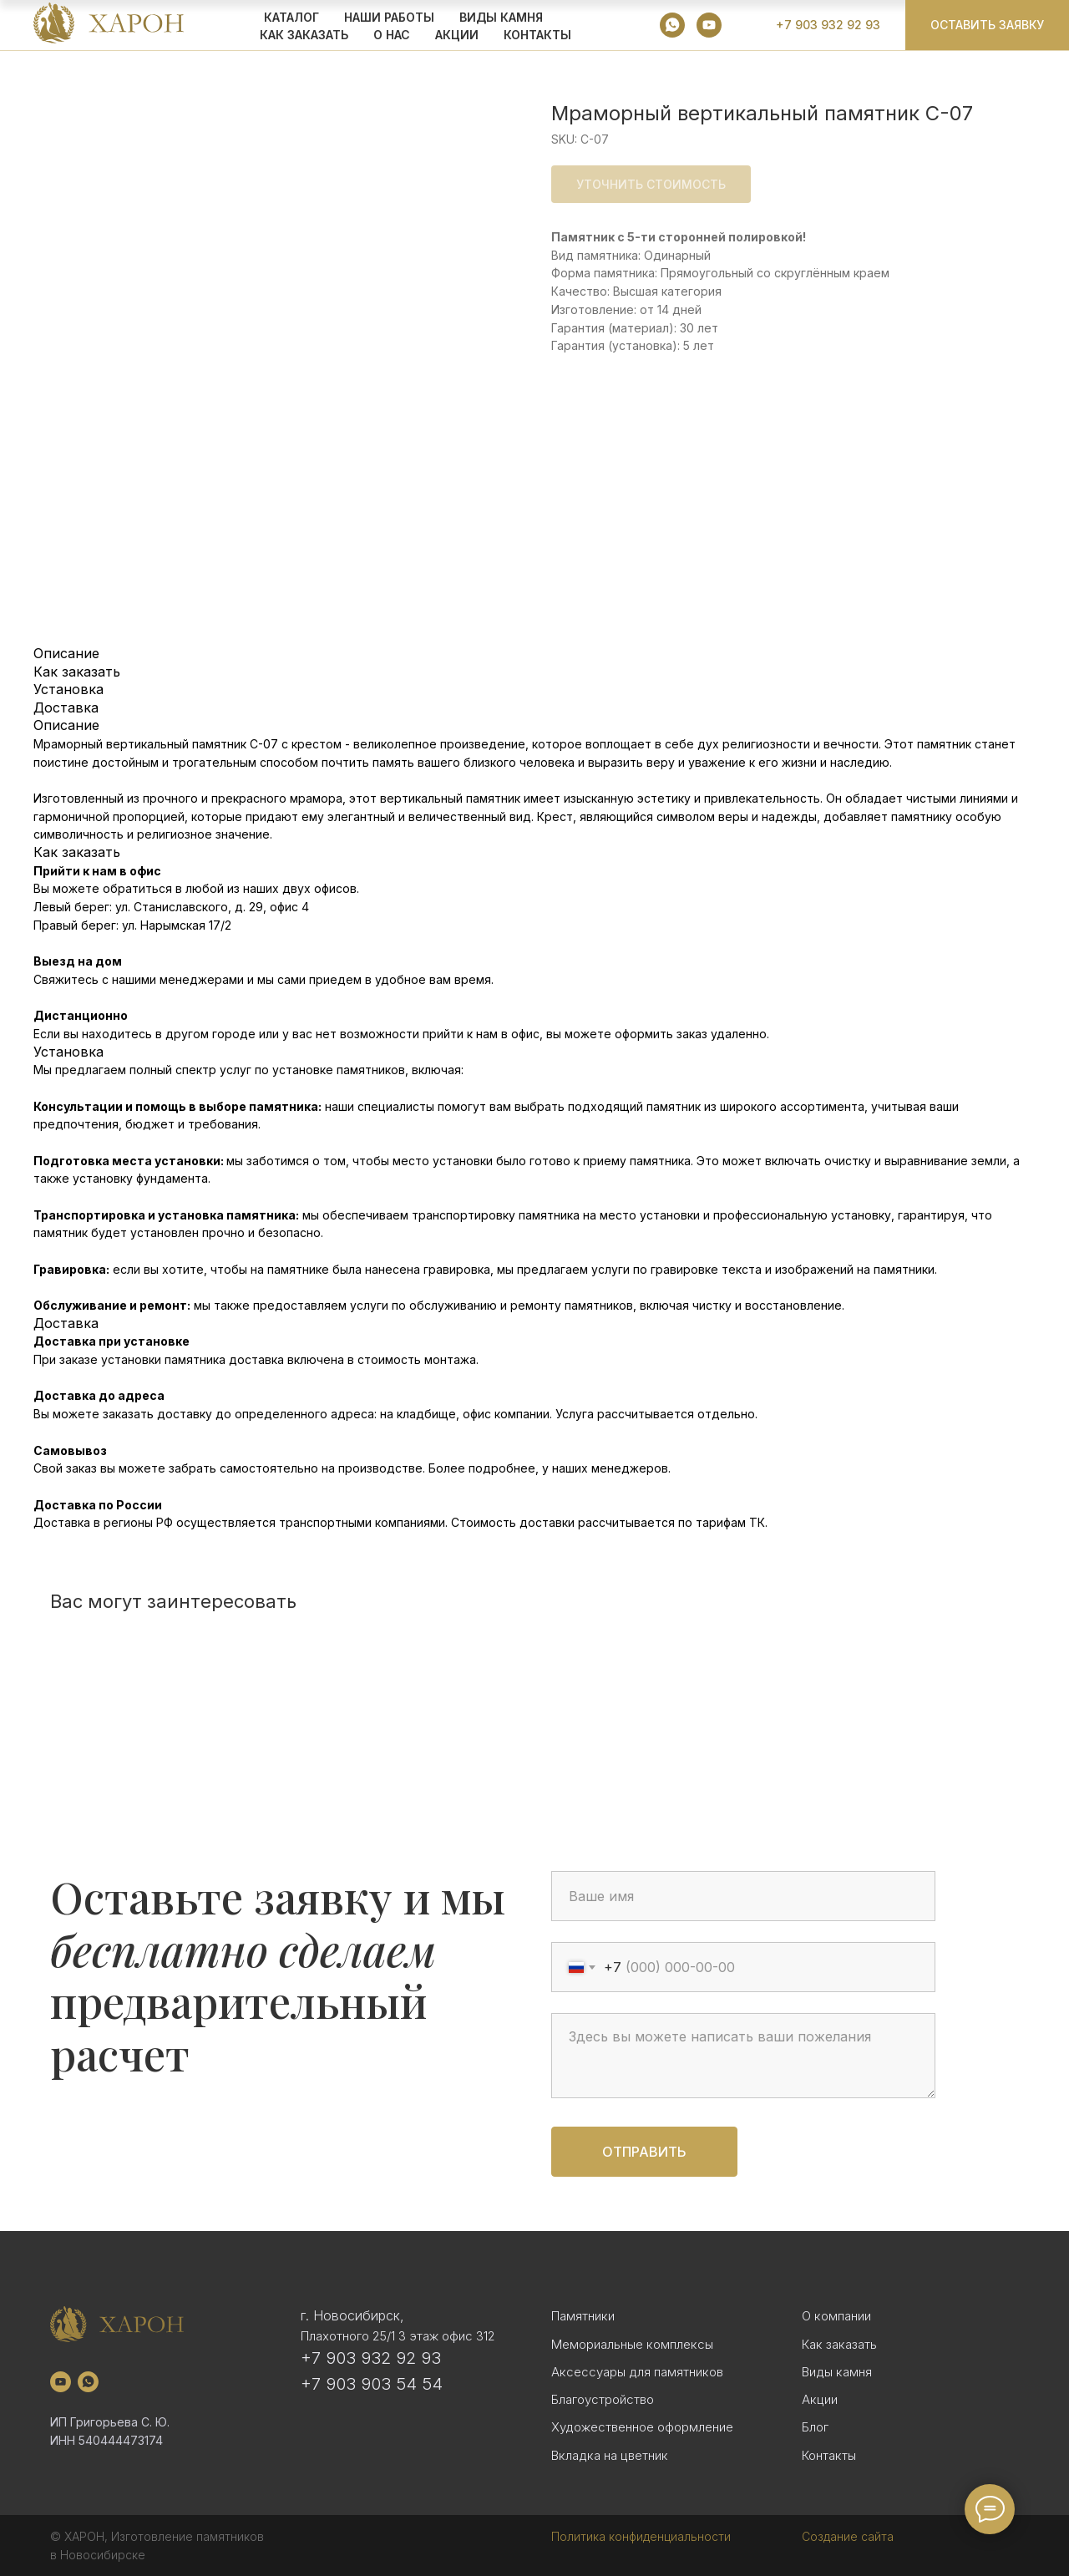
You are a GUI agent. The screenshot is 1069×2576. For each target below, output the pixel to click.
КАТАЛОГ (291, 17)
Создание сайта (848, 2536)
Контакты (537, 35)
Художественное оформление (642, 2427)
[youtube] (709, 25)
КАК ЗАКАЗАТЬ (304, 35)
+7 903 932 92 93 (371, 2358)
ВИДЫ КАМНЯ (501, 17)
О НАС (391, 35)
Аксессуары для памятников (637, 2372)
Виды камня (837, 2372)
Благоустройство (602, 2399)
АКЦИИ (457, 35)
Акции (820, 2399)
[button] (987, 25)
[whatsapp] (672, 25)
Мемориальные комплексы (632, 2344)
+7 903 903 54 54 (372, 2384)
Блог (815, 2427)
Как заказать (839, 2344)
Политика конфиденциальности (641, 2536)
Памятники (583, 2316)
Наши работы (389, 17)
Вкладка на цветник (609, 2455)
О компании (836, 2316)
